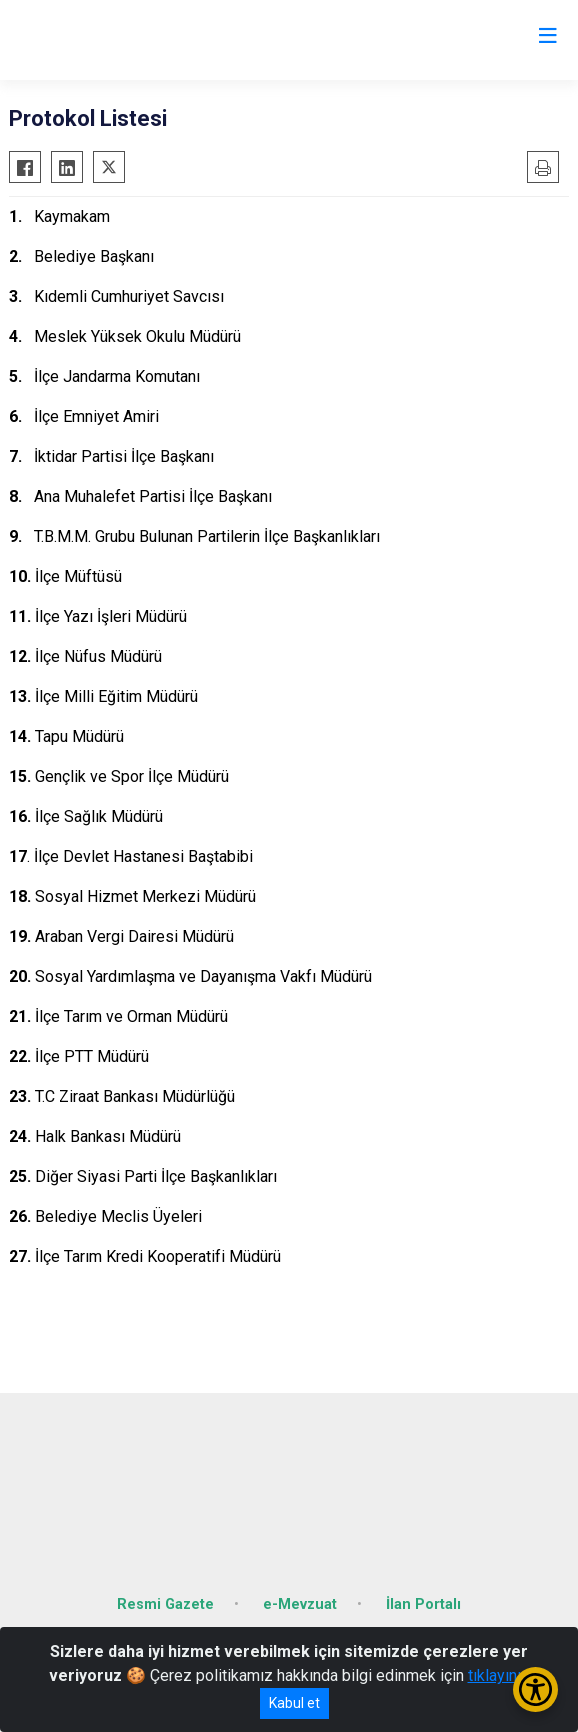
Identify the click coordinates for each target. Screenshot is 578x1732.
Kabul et (294, 1703)
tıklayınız (499, 1675)
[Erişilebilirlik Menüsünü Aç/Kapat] (535, 1689)
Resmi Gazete (165, 1604)
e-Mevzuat (300, 1604)
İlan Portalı (423, 1604)
